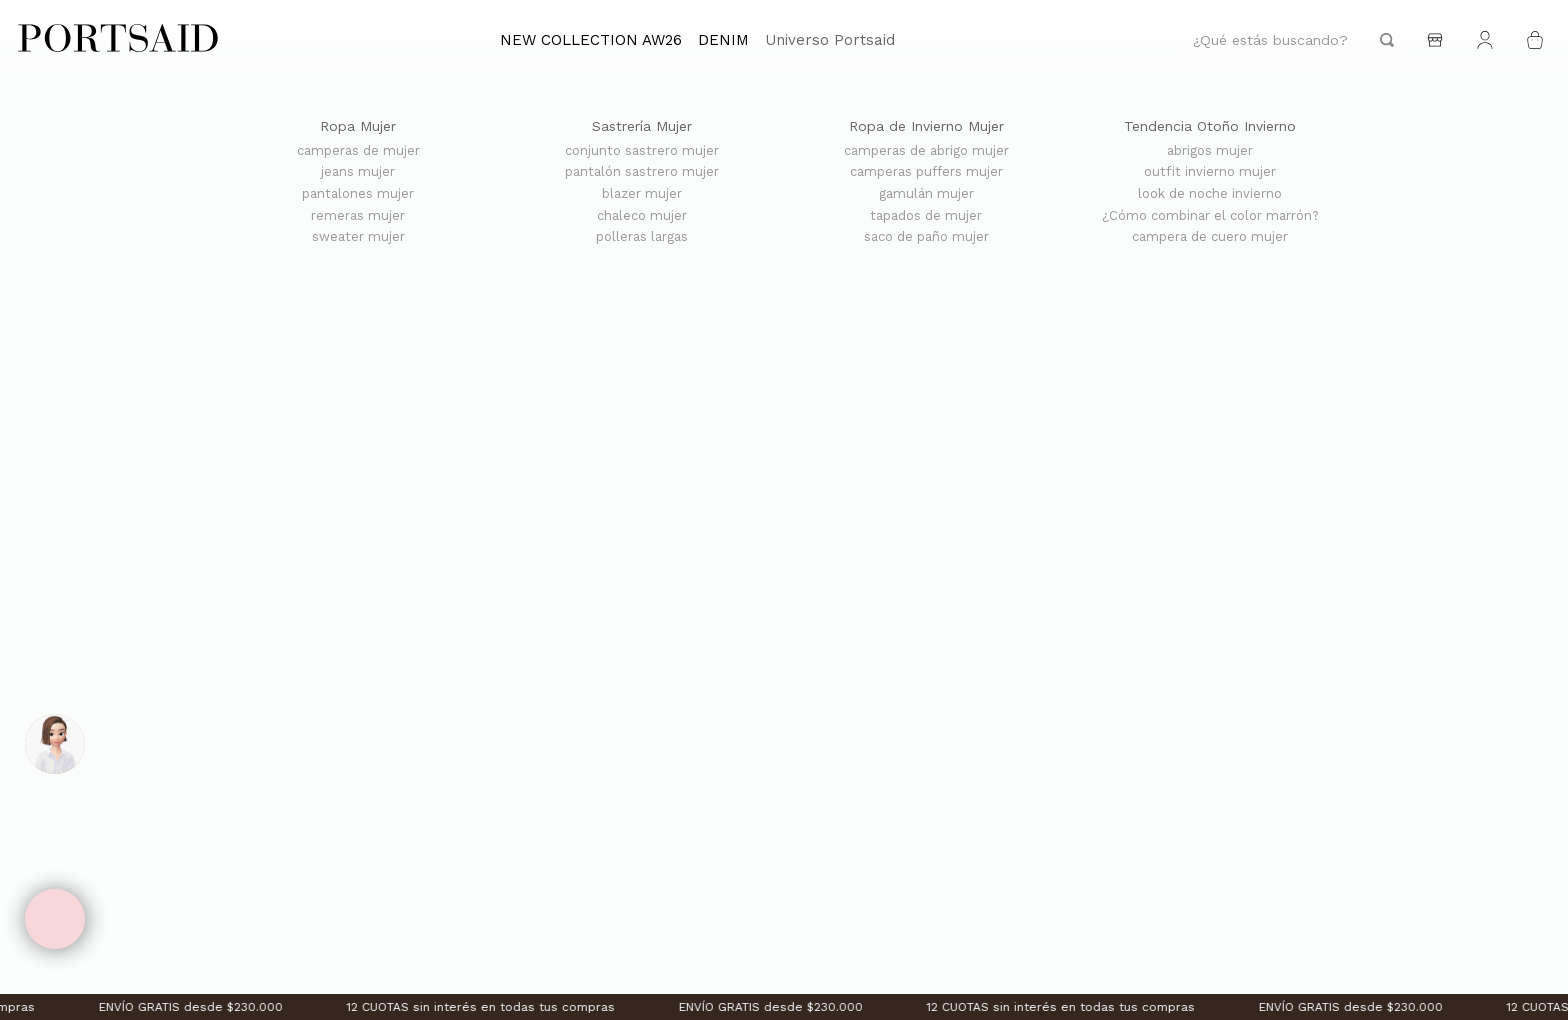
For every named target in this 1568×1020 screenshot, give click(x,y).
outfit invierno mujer (1210, 172)
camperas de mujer (358, 151)
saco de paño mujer (926, 237)
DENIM (723, 40)
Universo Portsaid (830, 40)
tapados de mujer (926, 216)
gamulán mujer (926, 194)
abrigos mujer (1210, 151)
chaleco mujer (642, 216)
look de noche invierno (1210, 194)
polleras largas (642, 237)
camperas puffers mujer (926, 172)
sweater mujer (358, 237)
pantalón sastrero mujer (642, 172)
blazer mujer (642, 194)
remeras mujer (358, 216)
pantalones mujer (358, 194)
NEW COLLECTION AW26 (591, 40)
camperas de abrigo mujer (926, 151)
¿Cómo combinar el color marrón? (1210, 216)
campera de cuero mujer (1210, 237)
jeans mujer (358, 172)
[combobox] (1293, 40)
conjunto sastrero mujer (642, 151)
